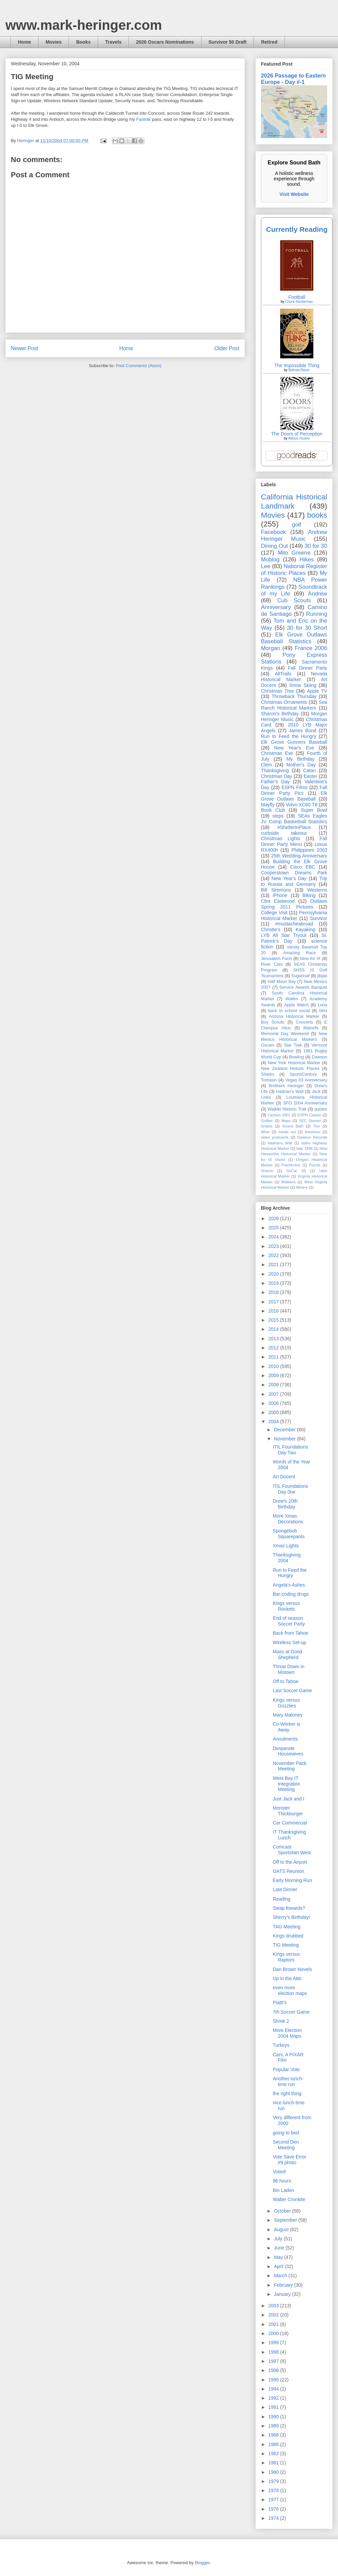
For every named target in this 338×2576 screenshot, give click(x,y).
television (312, 1132)
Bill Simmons (276, 890)
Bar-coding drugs (291, 1594)
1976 (274, 2509)
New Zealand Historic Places (290, 1068)
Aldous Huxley (299, 438)
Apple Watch (296, 1005)
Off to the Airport (290, 1862)
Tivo (316, 1126)
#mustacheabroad (294, 923)
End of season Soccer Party (289, 1621)
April (279, 2266)
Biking (309, 895)
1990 (274, 2416)
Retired (269, 42)
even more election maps (290, 1990)
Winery (302, 1187)
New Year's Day (288, 878)
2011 (274, 1357)
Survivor (318, 918)
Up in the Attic (287, 1978)
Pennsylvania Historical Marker (294, 915)
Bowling (296, 1057)
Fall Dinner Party (307, 668)
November (285, 1438)
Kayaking (305, 929)
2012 (274, 1347)
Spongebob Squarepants (289, 1533)
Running (317, 614)
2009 (274, 1375)
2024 (274, 1236)
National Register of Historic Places (294, 569)
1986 (274, 2444)
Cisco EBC (302, 867)
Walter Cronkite (289, 2199)
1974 (274, 2518)
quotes (320, 1109)
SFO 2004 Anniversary (305, 1103)
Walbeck (288, 1182)
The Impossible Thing (296, 365)
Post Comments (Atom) (138, 365)
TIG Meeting (286, 1945)
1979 (274, 2481)
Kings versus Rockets (286, 1606)
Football (296, 297)
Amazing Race (299, 952)
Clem (266, 764)
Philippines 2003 (309, 850)
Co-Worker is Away (286, 1726)
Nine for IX (310, 958)
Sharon (267, 1171)
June (279, 2247)
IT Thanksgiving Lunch (289, 1834)
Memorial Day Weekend (285, 1033)
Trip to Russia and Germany (294, 881)
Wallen (291, 998)
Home (24, 42)
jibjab (322, 975)
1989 (274, 2425)
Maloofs (311, 1028)
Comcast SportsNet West (292, 1849)
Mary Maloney (288, 1715)
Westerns (317, 890)
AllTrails (283, 673)
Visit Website (294, 194)
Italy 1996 (304, 1148)
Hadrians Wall (280, 1143)
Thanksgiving (275, 770)
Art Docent (284, 1476)
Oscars (267, 1045)
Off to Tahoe (285, 1681)
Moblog (270, 559)
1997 (274, 2361)
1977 (274, 2499)
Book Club (273, 810)
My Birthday (300, 759)
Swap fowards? (289, 1908)
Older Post (226, 348)
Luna (322, 1005)
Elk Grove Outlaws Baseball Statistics (294, 638)
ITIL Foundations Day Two (290, 1449)
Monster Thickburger (288, 1810)
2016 (274, 1311)
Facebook (273, 532)
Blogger (202, 2562)
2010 (274, 1366)
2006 (274, 1403)
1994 (274, 2389)
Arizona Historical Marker (294, 1016)
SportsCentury (303, 1074)
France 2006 (311, 648)
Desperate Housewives (288, 1751)
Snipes (266, 1126)
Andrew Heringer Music (294, 535)
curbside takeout (284, 833)
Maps (285, 1121)
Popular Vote (286, 2069)
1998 (274, 2352)
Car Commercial (290, 1822)
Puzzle (315, 1165)
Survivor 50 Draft (228, 42)
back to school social (289, 1010)
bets (323, 1010)
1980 (274, 2472)
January (283, 2294)
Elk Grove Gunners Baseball (294, 742)
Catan (309, 770)
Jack (316, 1091)
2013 (274, 1338)
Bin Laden (283, 2190)
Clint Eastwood (278, 901)
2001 (274, 2324)
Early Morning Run (292, 1880)
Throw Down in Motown (288, 1669)
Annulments (285, 1739)
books (317, 515)
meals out (287, 1132)
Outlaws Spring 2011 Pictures (294, 904)
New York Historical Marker (294, 1062)
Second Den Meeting (286, 2144)
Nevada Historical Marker (294, 676)
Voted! (279, 2171)
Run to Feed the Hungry (288, 736)
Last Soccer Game (292, 1690)
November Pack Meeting (290, 1766)
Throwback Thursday (293, 696)
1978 (274, 2490)
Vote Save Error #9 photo (289, 2159)
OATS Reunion (288, 1871)
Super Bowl (314, 810)
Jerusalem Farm (276, 958)
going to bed (286, 2132)
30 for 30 (316, 546)
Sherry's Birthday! (291, 1917)
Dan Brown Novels (292, 1969)
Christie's (270, 929)
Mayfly (267, 804)
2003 (274, 2305)
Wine (265, 1132)
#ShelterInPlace (294, 827)
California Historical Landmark (294, 501)
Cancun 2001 (279, 1115)
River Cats (272, 964)
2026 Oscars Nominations (165, 42)
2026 (274, 1218)
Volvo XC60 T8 (302, 804)
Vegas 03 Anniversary (306, 1080)
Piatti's (280, 2002)
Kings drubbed (288, 1936)
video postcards (275, 1137)
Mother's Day (301, 764)
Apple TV (317, 691)
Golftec (267, 1121)
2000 (274, 2333)
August (282, 2229)
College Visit (274, 912)
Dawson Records (312, 1137)
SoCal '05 (296, 1171)
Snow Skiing (302, 685)
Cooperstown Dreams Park (294, 872)
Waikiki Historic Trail (287, 1109)
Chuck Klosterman (299, 302)
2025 (274, 1227)
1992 (274, 2398)
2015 (274, 1320)
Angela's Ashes (289, 1585)
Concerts (304, 1022)
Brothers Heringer (286, 1085)
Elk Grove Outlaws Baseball (294, 796)
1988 (274, 2435)
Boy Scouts (272, 1022)
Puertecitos (291, 1165)
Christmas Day (276, 776)
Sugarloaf (300, 975)
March (281, 2275)
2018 (274, 1292)
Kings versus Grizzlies (286, 1702)
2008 (274, 1384)
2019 (274, 1283)
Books (83, 42)
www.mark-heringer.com (83, 25)
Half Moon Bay (282, 981)
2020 (274, 1274)
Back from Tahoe (290, 1633)
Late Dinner (285, 1889)
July (279, 2238)
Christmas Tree (277, 691)
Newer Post (24, 348)
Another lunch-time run (288, 2081)
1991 (274, 2407)
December (285, 1429)
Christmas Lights (280, 838)
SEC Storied (310, 1121)
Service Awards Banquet (303, 987)
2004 (274, 1421)
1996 (274, 2370)
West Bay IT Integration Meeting (286, 1783)
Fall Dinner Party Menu (294, 841)
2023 (274, 1246)
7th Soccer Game (291, 2012)
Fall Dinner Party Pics (294, 790)
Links (266, 1097)
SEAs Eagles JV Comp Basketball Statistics (294, 818)
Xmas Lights (286, 1545)
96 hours (282, 2180)
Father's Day (275, 781)
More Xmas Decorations (288, 1518)
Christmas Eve (277, 753)
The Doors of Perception (296, 433)
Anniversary (276, 607)
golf (296, 524)
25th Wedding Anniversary (299, 855)
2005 (274, 1412)
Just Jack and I (288, 1798)
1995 (274, 2379)
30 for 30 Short (307, 628)
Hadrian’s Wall (290, 1091)
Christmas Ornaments (284, 702)
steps (278, 816)
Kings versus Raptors (286, 1957)
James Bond (302, 730)
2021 (274, 1264)
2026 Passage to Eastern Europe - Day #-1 (293, 78)
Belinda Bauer (299, 370)
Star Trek (293, 1045)
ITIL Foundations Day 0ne (290, 1489)
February (284, 2285)
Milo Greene (293, 553)
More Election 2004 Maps (287, 2033)
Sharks (267, 1074)
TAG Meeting (286, 1926)
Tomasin (269, 1080)
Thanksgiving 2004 (287, 1557)
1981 (274, 2462)
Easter (310, 776)
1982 (274, 2453)
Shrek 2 (281, 2021)
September (286, 2220)
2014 (274, 1329)
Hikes (306, 559)
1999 (274, 2342)
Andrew (317, 593)
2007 (274, 1394)
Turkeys (281, 2045)
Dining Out (274, 546)
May (279, 2257)
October (283, 2211)
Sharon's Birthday (280, 713)
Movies (54, 42)
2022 (274, 1255)
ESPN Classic (309, 1115)
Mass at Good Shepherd (287, 1654)
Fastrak (143, 119)
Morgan (270, 648)
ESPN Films (295, 787)
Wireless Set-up (289, 1642)
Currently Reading (297, 229)
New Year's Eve (294, 748)
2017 (274, 1301)
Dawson (320, 1057)
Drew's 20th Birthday (285, 1503)
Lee (265, 566)
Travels (113, 42)
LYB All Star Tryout (283, 935)
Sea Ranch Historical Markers (294, 705)
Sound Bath (293, 1126)
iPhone (280, 895)
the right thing (287, 2093)
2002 (274, 2314)
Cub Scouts (294, 600)
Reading (281, 1899)
